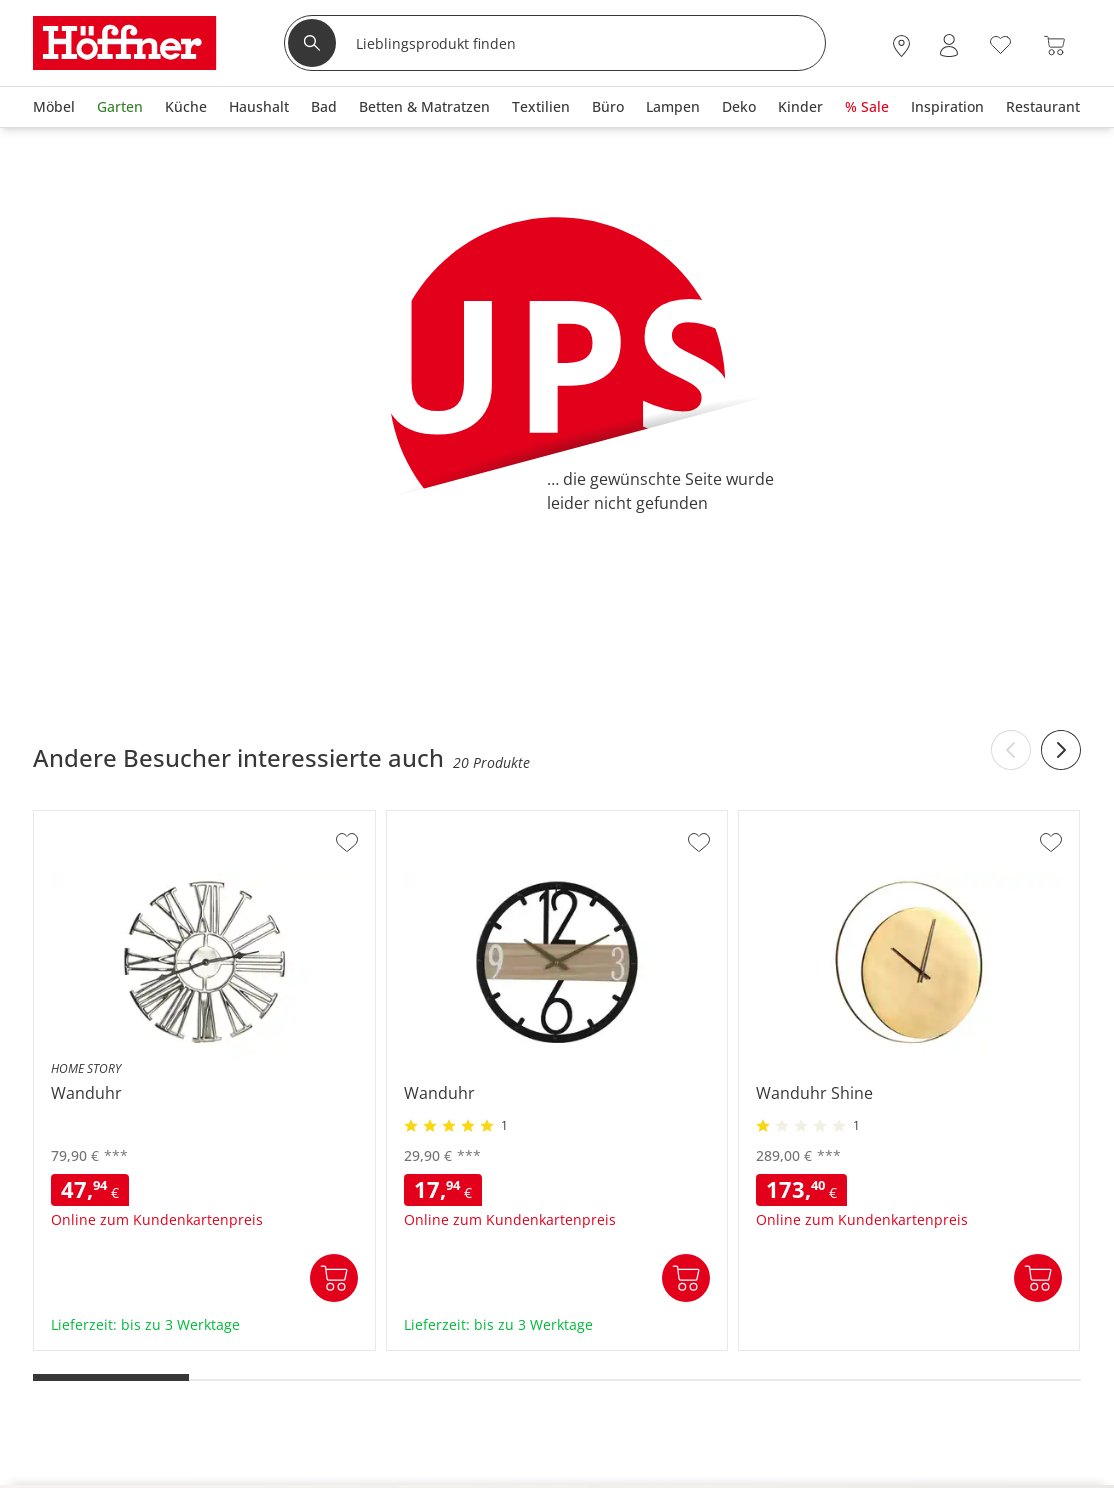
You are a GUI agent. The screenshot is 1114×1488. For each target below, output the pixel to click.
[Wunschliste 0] (1000, 43)
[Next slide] (1061, 750)
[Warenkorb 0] (1054, 45)
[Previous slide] (1011, 750)
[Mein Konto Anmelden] (949, 45)
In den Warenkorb (334, 1278)
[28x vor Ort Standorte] (901, 45)
